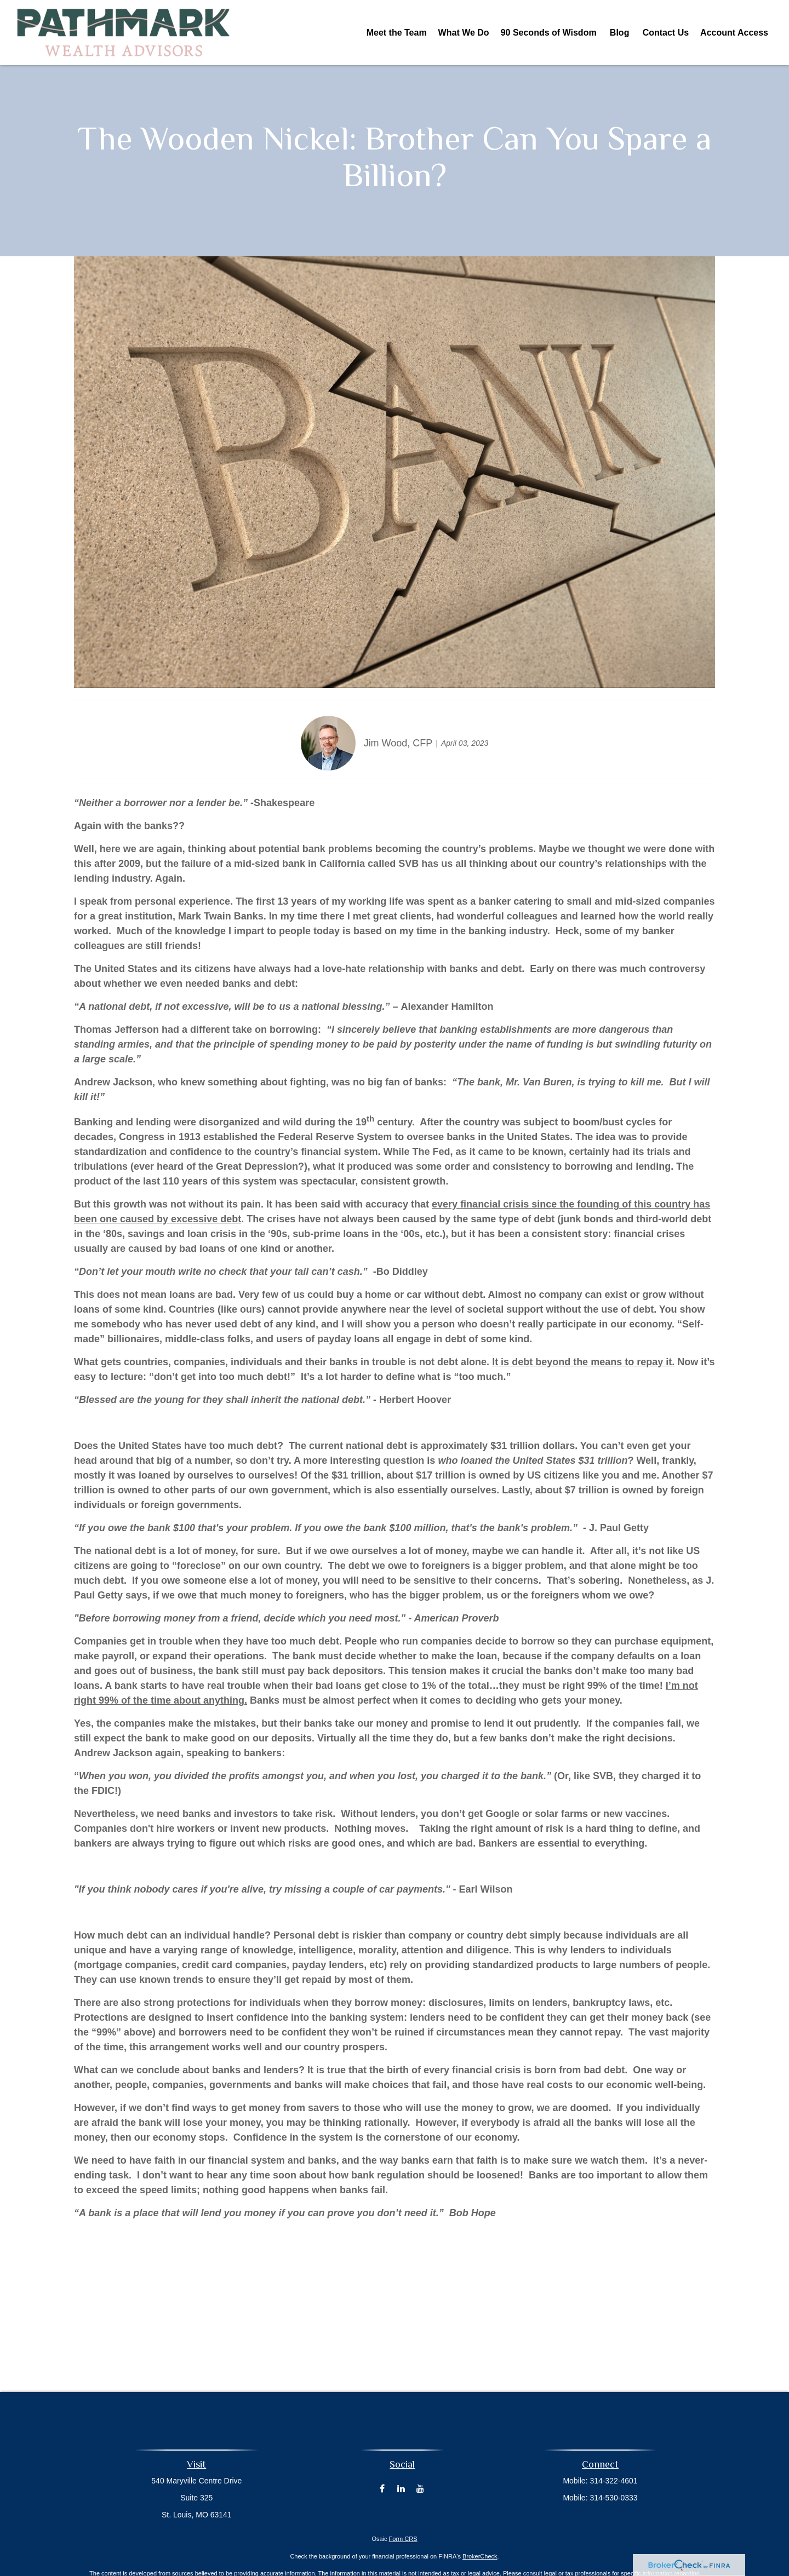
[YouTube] (420, 2488)
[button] (396, 32)
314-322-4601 (613, 2480)
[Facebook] (382, 2488)
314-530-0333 (613, 2497)
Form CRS (403, 2538)
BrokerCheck (480, 2556)
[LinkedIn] (401, 2488)
